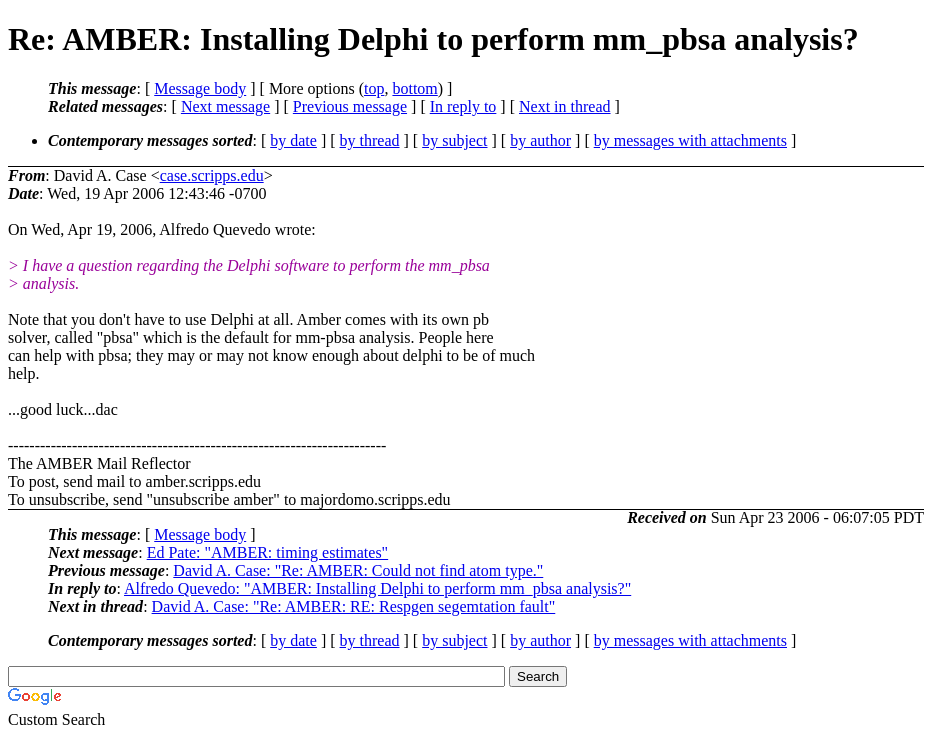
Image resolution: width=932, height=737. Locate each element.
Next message (225, 106)
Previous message (350, 106)
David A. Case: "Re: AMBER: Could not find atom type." (358, 570)
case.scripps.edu (212, 175)
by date (293, 140)
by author (540, 140)
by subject (454, 140)
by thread (370, 140)
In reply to (463, 106)
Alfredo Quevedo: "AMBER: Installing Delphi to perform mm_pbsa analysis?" (377, 588)
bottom (414, 88)
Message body (200, 88)
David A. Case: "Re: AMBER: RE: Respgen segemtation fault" (354, 606)
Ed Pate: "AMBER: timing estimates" (268, 552)
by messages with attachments (690, 140)
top (374, 88)
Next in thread (565, 106)
